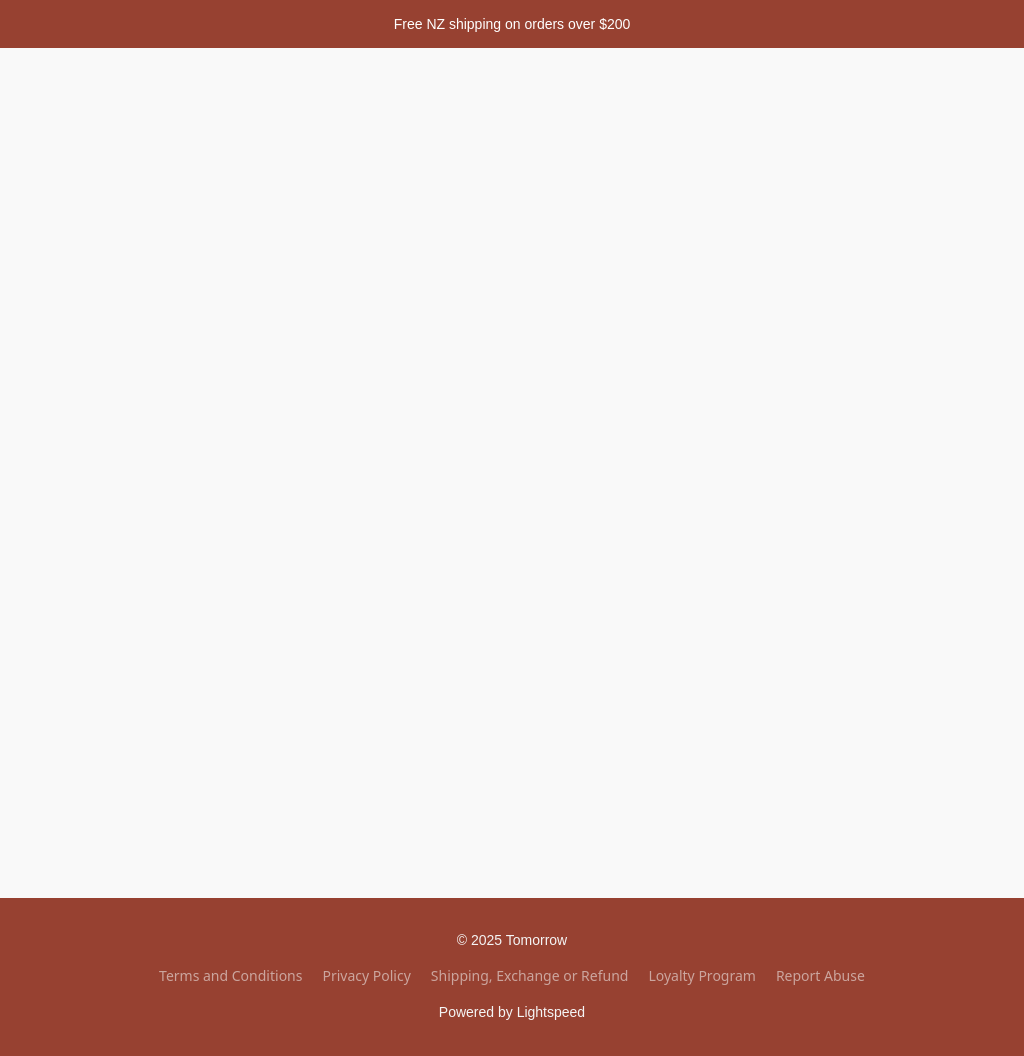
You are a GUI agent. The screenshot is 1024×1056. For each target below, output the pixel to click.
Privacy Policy (366, 975)
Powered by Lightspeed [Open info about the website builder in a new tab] (512, 1012)
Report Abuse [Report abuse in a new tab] (820, 975)
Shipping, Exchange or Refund (530, 975)
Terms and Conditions (230, 975)
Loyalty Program (701, 975)
